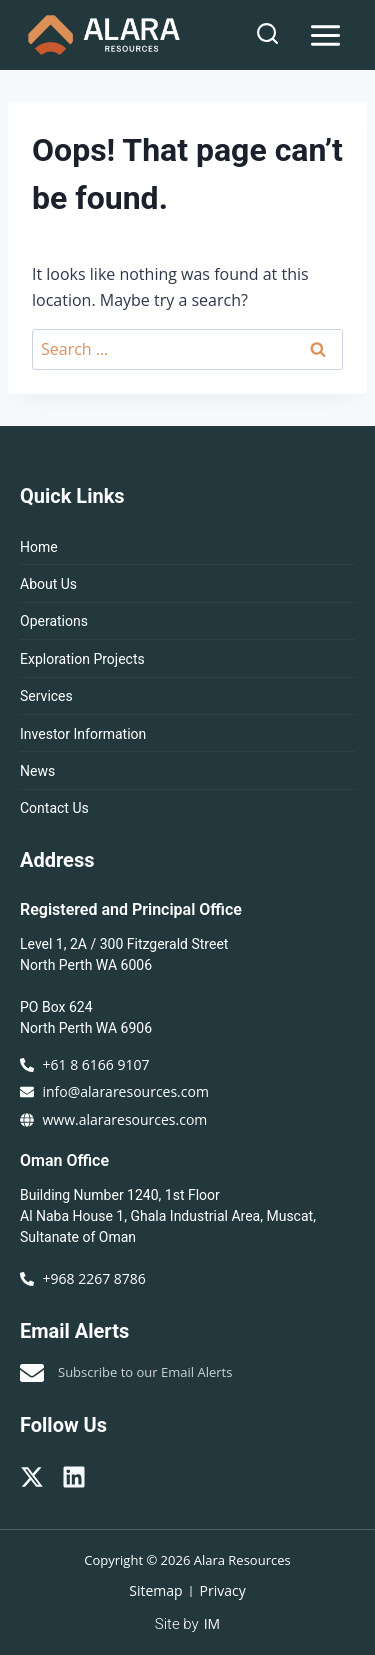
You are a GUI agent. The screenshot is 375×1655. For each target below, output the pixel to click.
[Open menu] (325, 35)
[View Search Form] (267, 34)
